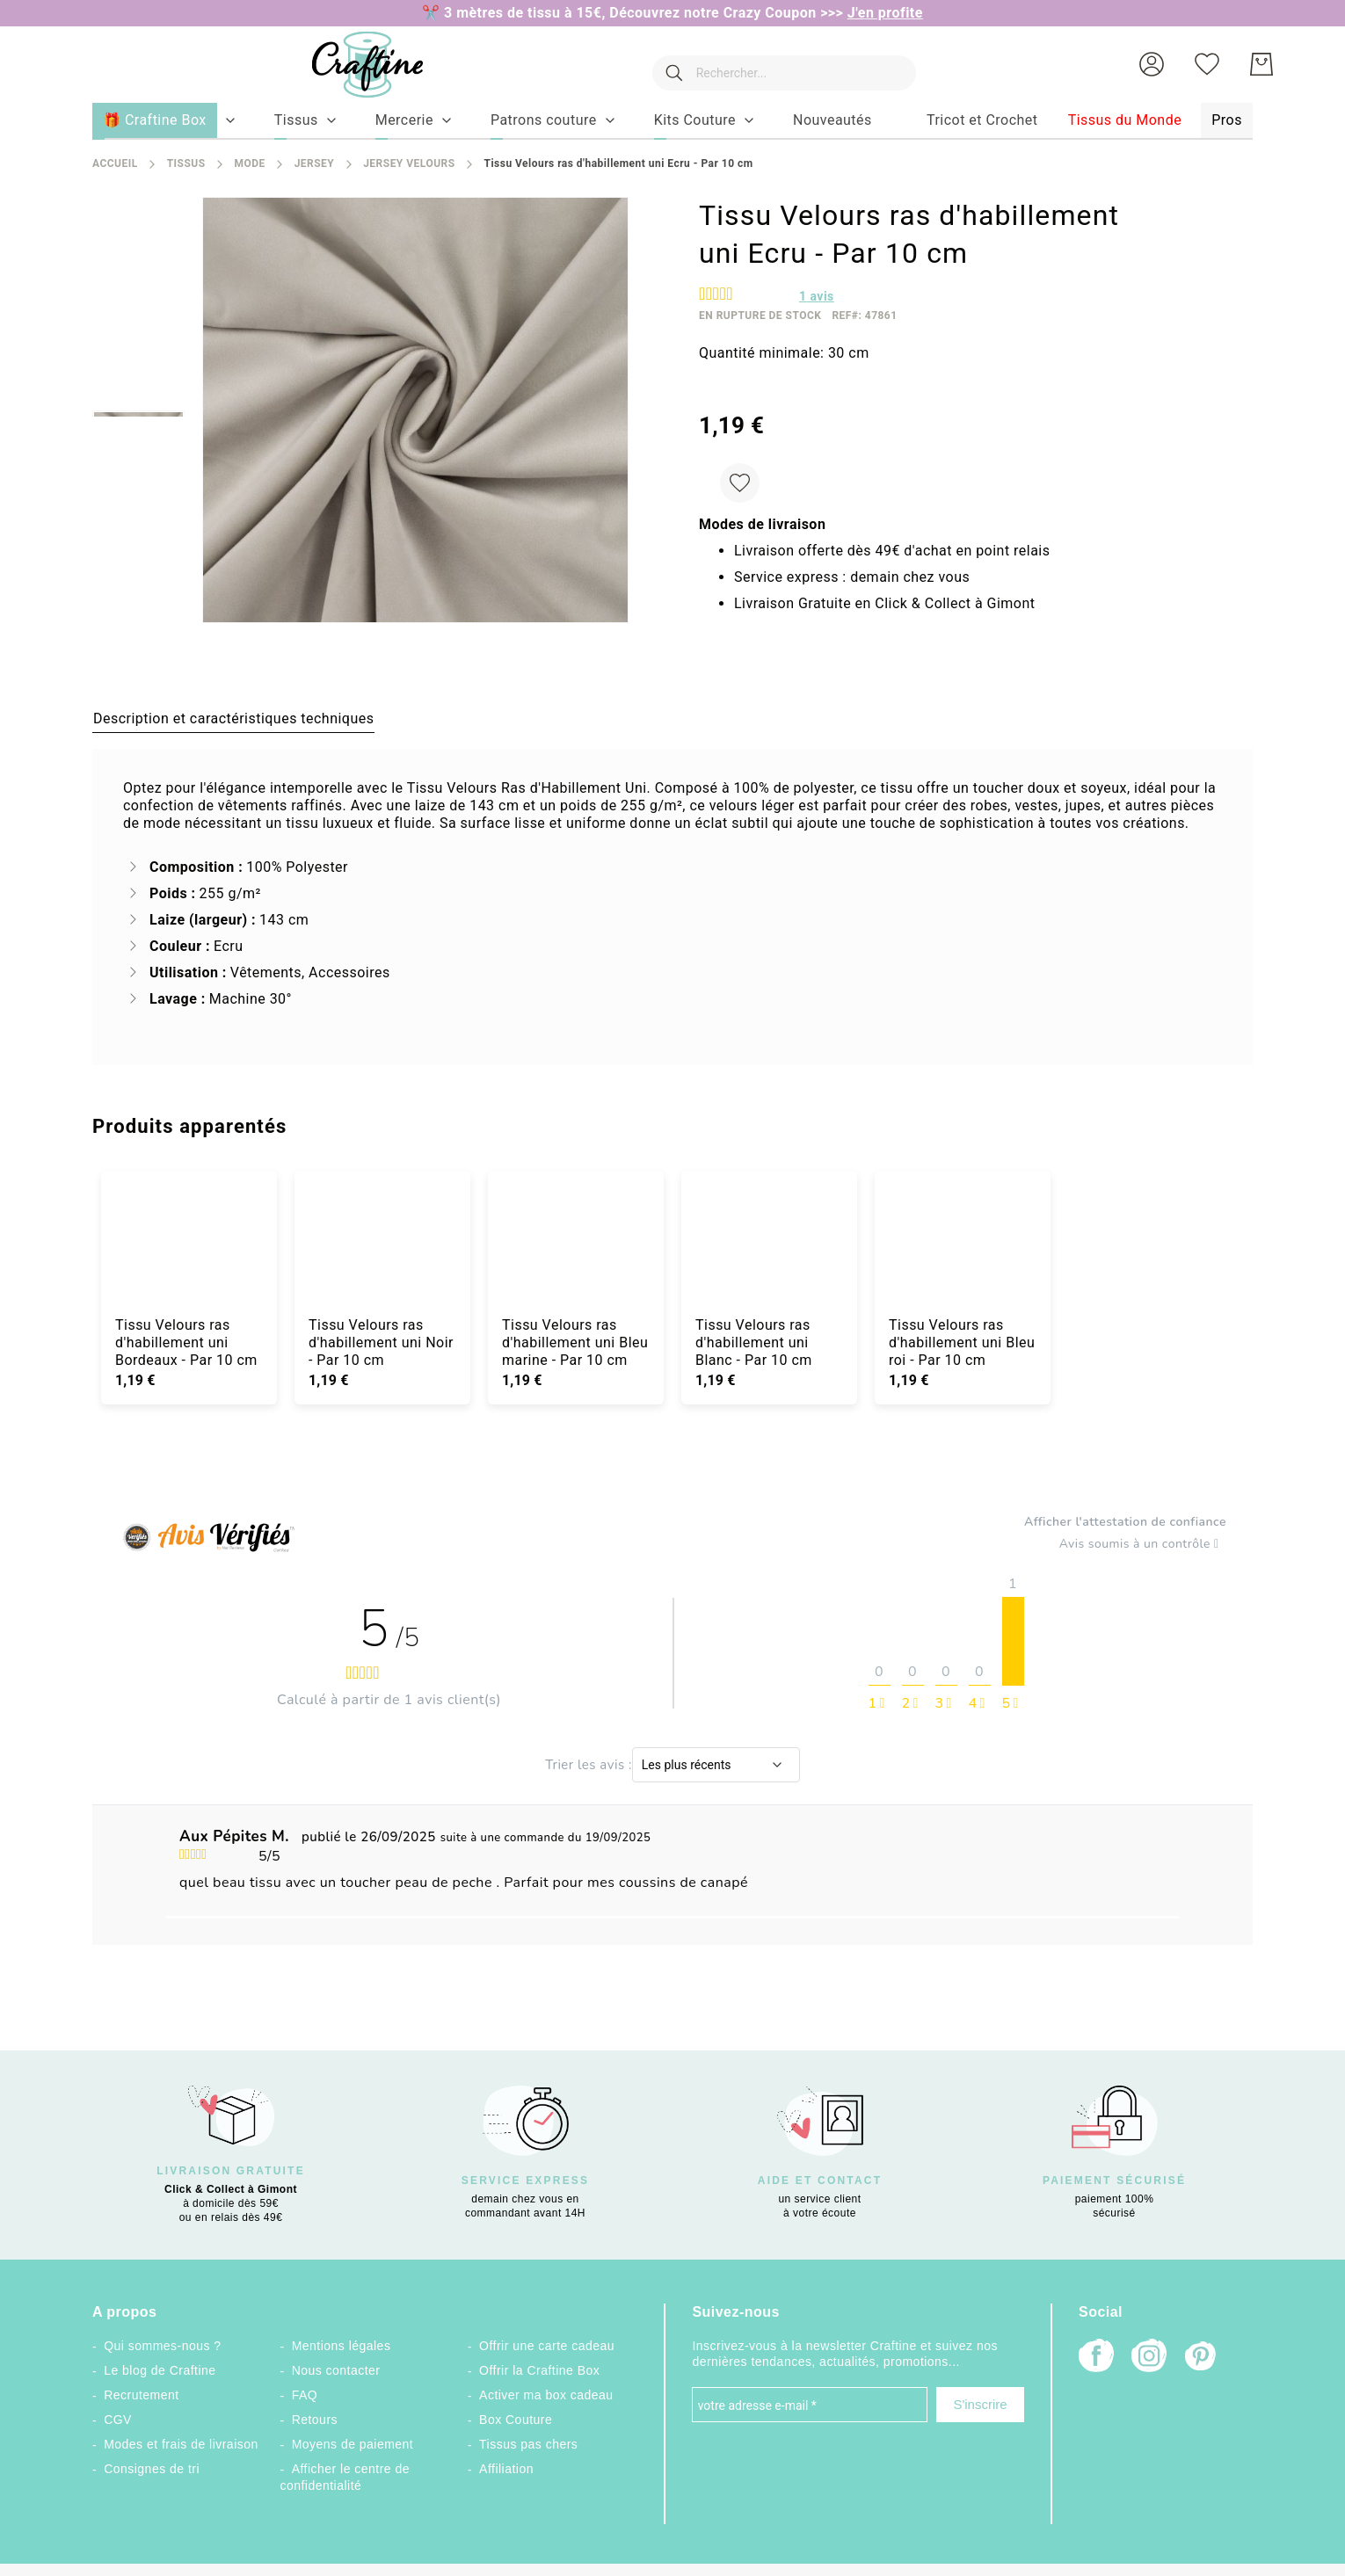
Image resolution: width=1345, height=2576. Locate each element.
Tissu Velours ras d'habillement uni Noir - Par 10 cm (381, 1342)
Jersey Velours (408, 163)
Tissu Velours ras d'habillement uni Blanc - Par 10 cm (753, 1342)
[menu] (672, 121)
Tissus (186, 163)
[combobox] (775, 64)
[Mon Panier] (1261, 64)
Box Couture (515, 2420)
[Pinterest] (1201, 2358)
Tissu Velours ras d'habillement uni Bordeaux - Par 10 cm (186, 1342)
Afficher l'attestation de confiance (1125, 1522)
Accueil (115, 163)
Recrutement (141, 2395)
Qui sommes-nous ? (162, 2346)
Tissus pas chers (528, 2444)
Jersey (314, 163)
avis (816, 296)
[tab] (233, 718)
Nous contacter (336, 2370)
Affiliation (506, 2469)
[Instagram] (1149, 2357)
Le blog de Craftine (159, 2370)
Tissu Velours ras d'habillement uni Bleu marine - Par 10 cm (575, 1342)
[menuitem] (296, 120)
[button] (1151, 64)
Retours (315, 2420)
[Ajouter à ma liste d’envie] (740, 483)
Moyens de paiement (353, 2444)
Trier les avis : (588, 1765)
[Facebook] (1096, 2357)
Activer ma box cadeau (546, 2395)
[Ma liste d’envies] (1207, 64)
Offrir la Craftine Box (539, 2370)
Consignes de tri (152, 2469)
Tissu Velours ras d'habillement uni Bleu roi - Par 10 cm (962, 1342)
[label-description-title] (233, 718)
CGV (118, 2420)
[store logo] (350, 65)
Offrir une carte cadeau (546, 2346)
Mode (249, 163)
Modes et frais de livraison (181, 2444)
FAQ (304, 2395)
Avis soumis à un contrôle (1142, 1544)
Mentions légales (341, 2346)
